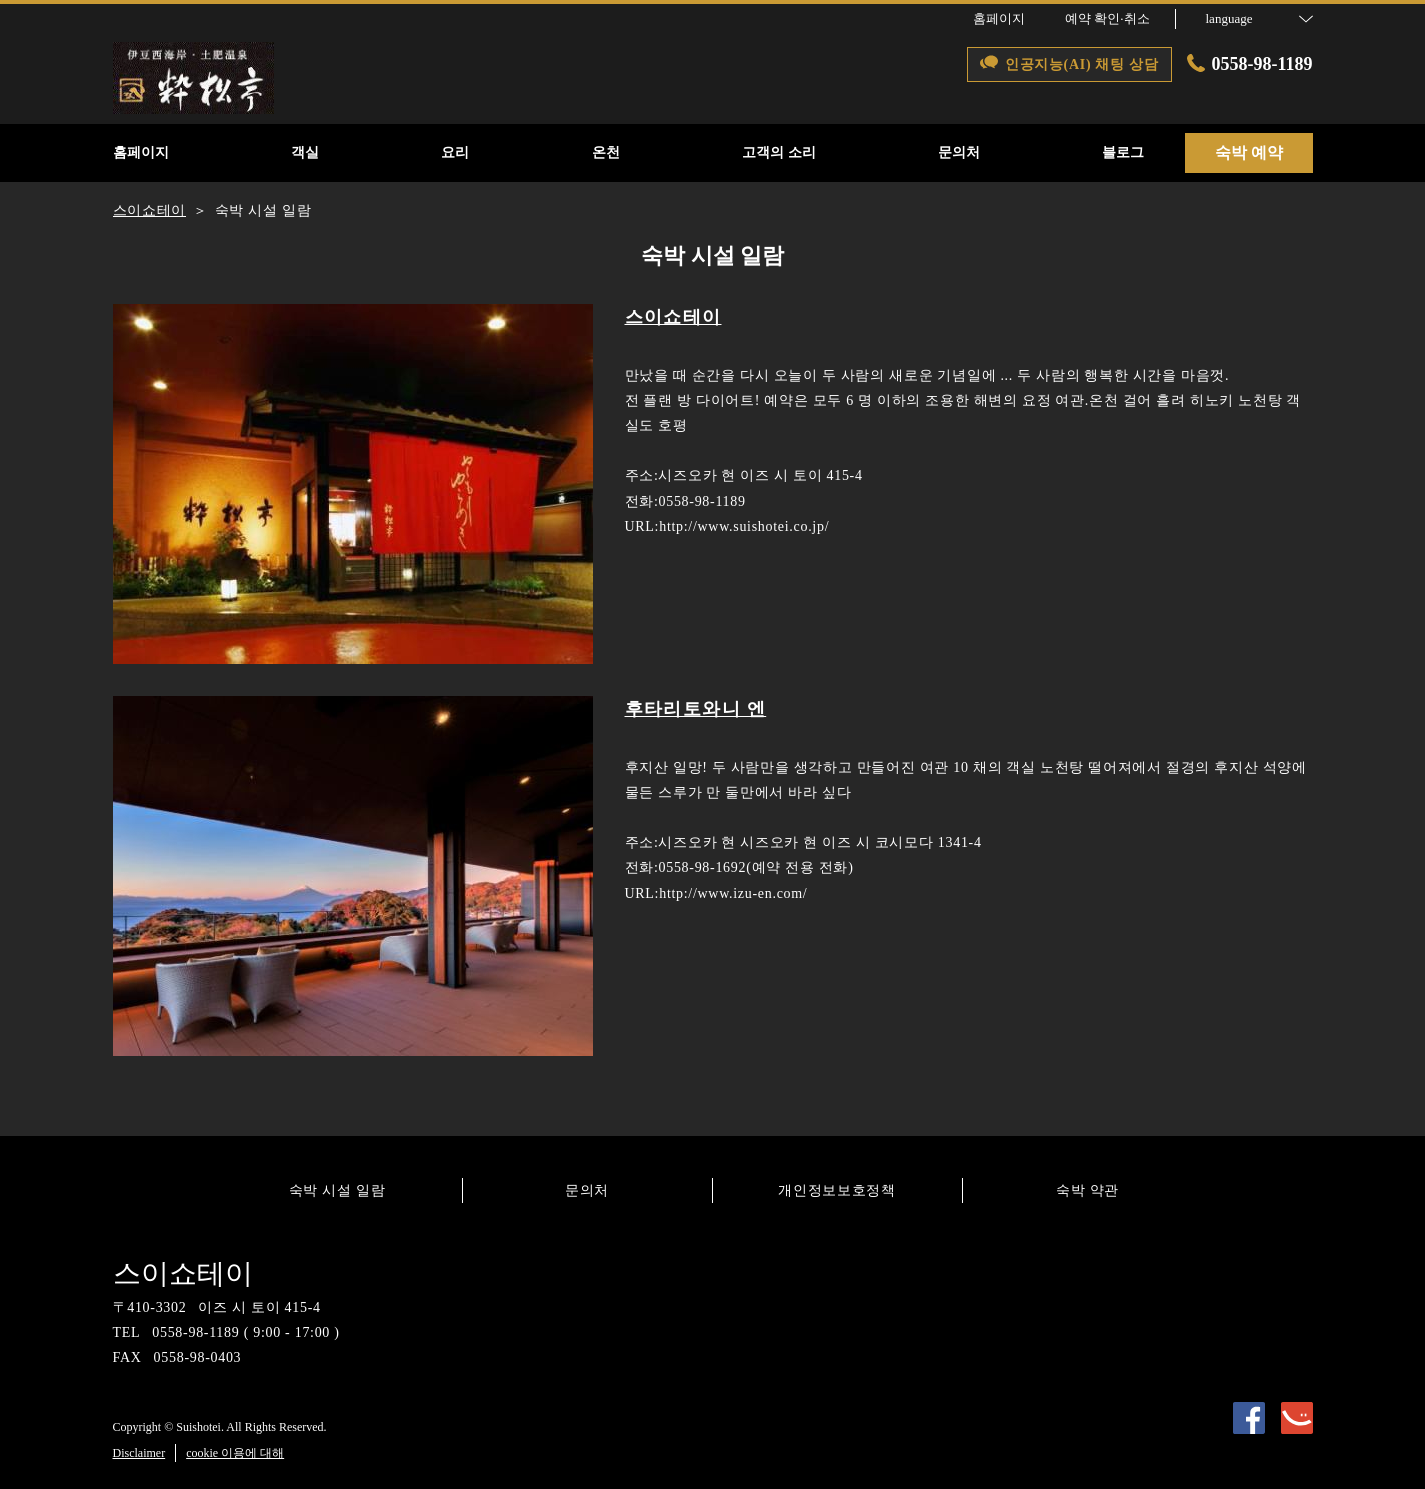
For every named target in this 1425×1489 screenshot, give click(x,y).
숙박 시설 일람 (337, 1190)
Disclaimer (139, 1453)
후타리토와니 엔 (696, 709)
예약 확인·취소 (1107, 18)
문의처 (587, 1190)
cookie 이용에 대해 (235, 1453)
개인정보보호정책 (837, 1190)
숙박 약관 (1087, 1190)
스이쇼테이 (673, 317)
